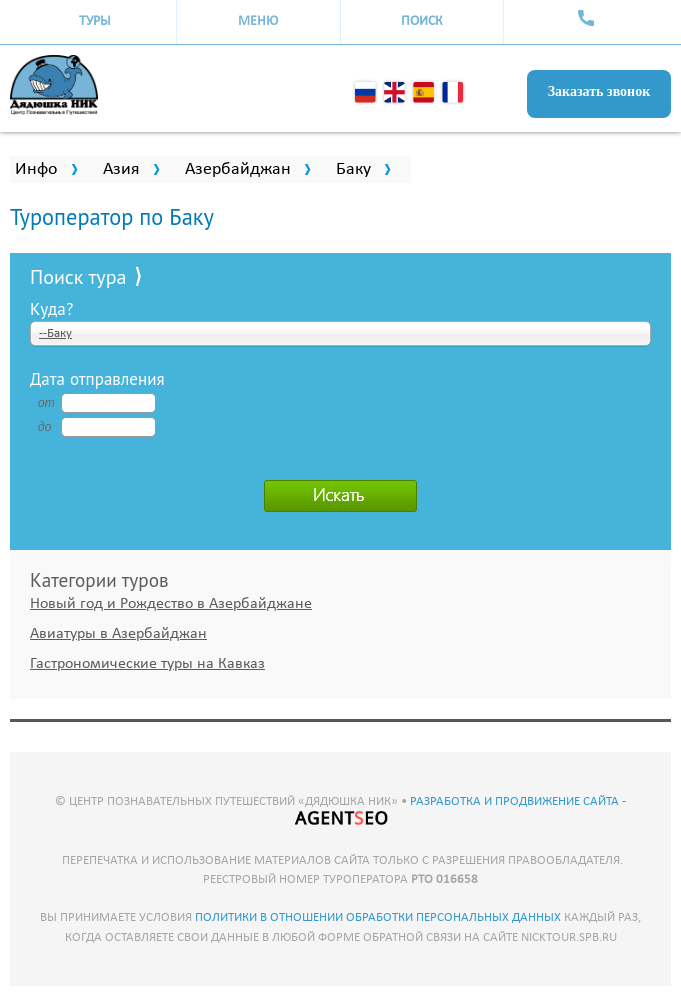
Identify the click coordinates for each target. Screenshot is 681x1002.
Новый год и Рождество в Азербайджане (171, 604)
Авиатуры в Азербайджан (118, 634)
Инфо (36, 169)
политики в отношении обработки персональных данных (378, 917)
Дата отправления (97, 378)
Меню (258, 21)
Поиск (422, 21)
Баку (353, 169)
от (45, 403)
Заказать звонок (599, 91)
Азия (121, 169)
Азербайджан (238, 169)
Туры (95, 21)
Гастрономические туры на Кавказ (147, 664)
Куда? (52, 308)
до (44, 427)
